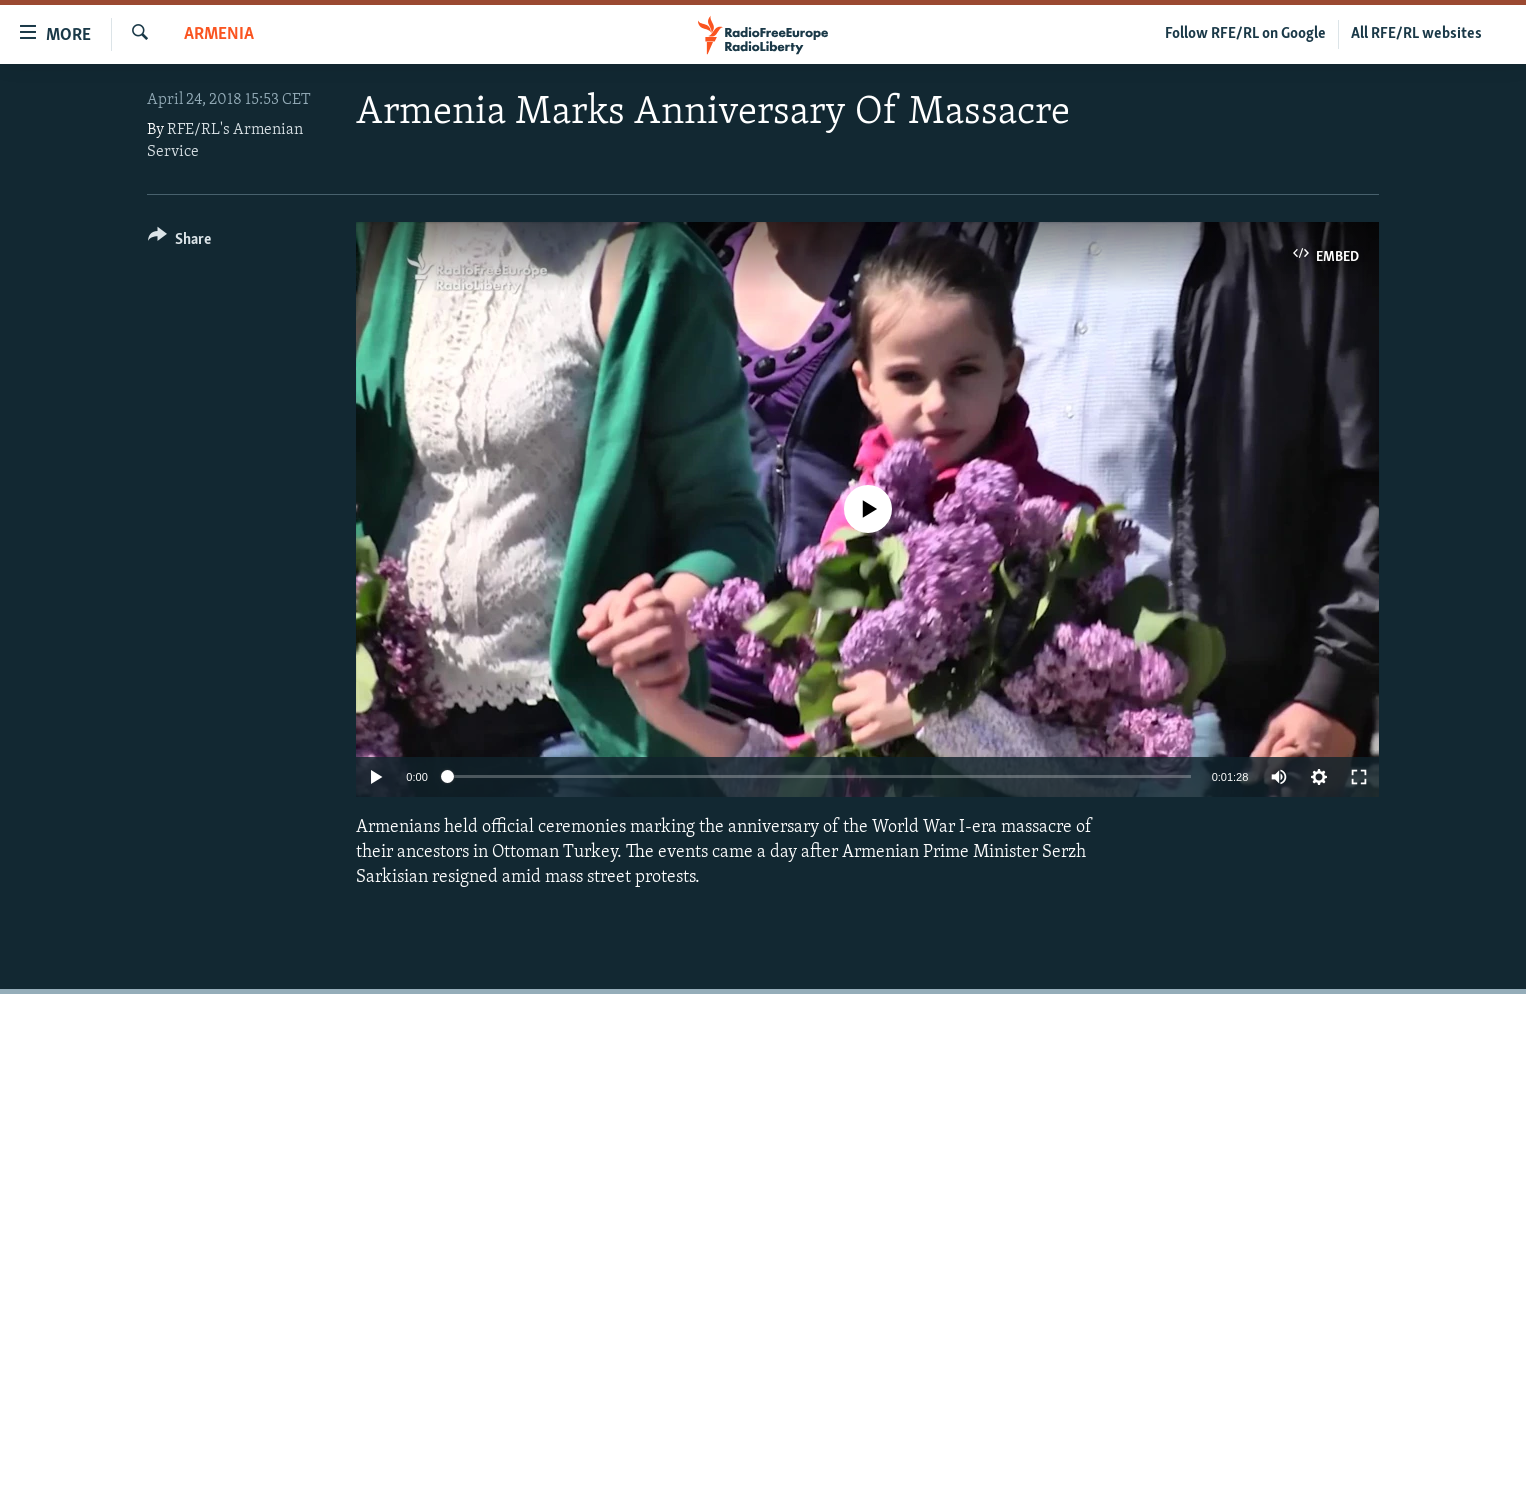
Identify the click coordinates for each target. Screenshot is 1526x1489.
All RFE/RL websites (1416, 34)
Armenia (219, 34)
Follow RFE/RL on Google (1245, 34)
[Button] (179, 242)
